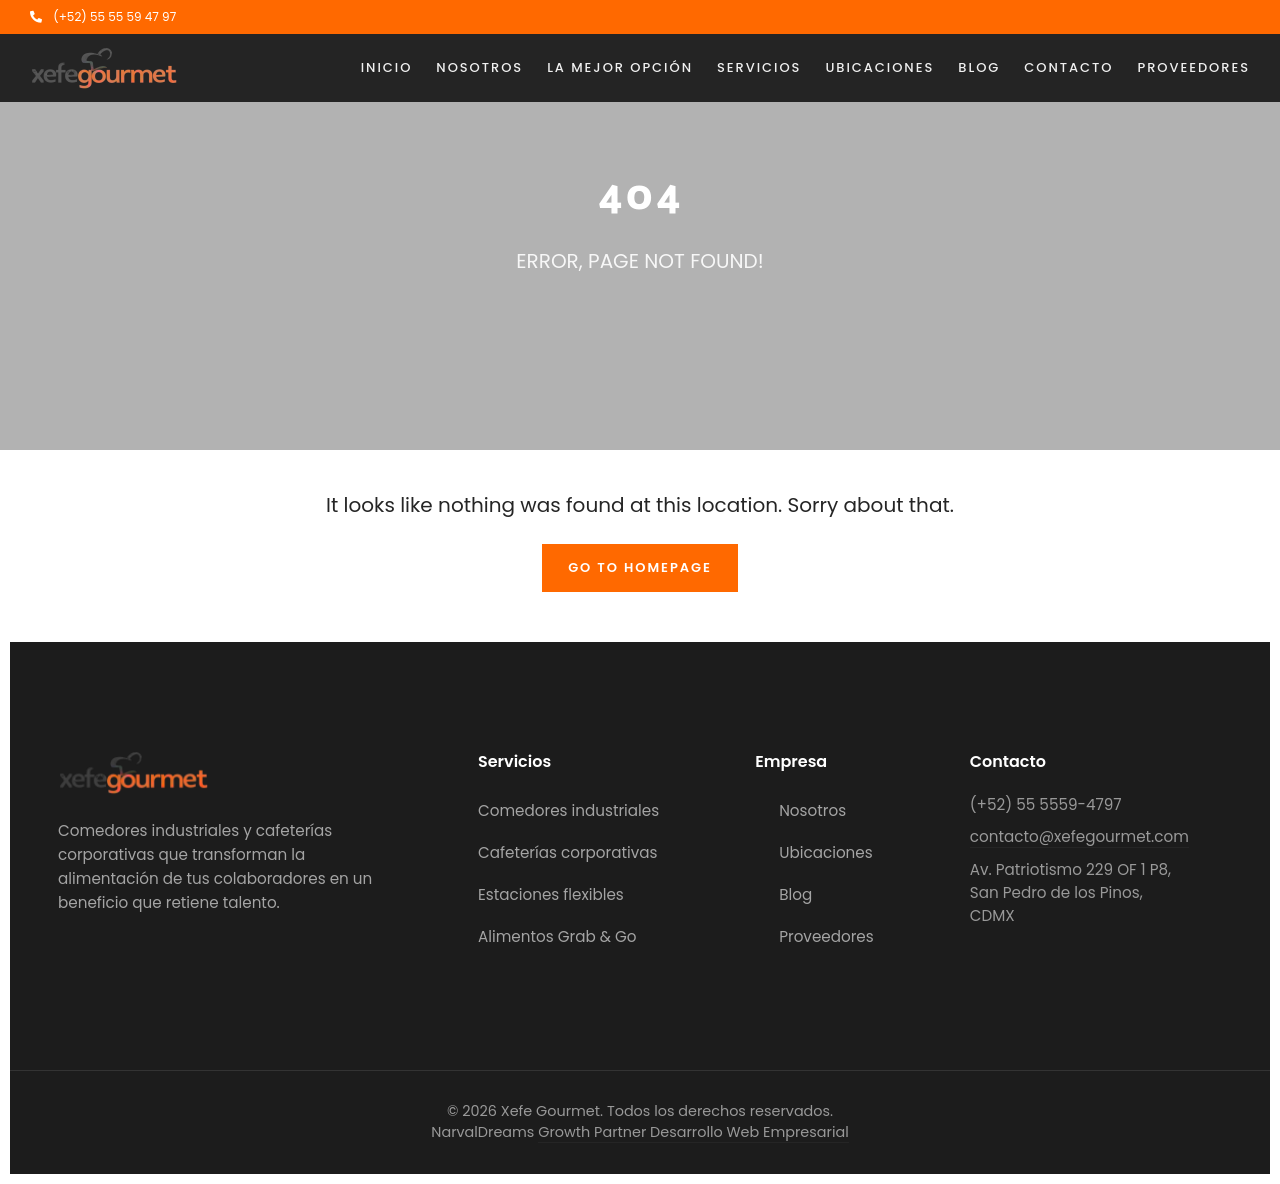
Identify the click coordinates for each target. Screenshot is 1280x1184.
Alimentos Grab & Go (557, 936)
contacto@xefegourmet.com (1079, 836)
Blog (979, 67)
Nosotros (479, 67)
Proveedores (1193, 67)
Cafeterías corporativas (568, 852)
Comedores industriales (568, 810)
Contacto (1068, 67)
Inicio (387, 67)
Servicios (759, 67)
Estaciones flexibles (551, 894)
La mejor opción (620, 67)
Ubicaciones (879, 67)
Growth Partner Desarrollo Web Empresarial (693, 1132)
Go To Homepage (640, 567)
